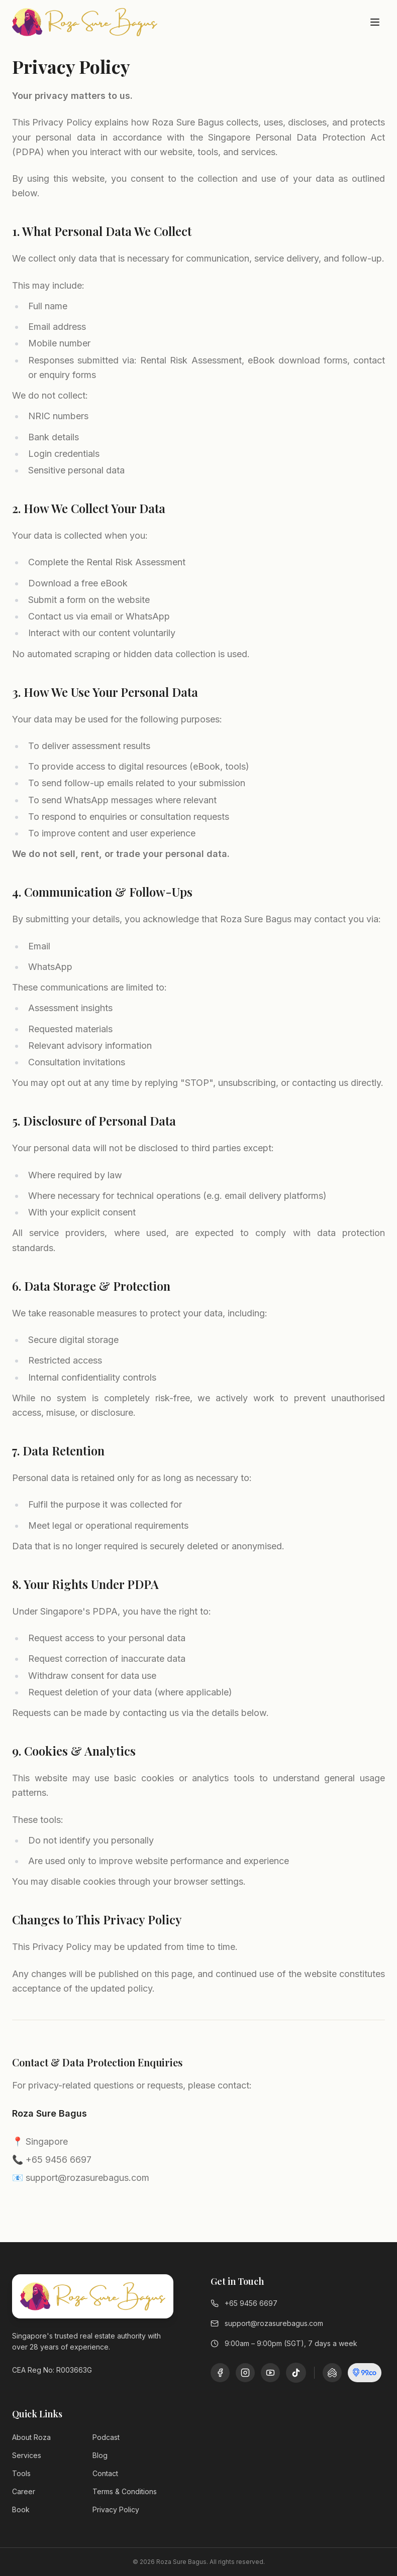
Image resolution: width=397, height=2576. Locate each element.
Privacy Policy (115, 2509)
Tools (21, 2473)
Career (23, 2491)
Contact (105, 2473)
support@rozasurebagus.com (267, 2323)
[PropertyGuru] (332, 2372)
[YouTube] (270, 2372)
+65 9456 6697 (244, 2303)
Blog (100, 2455)
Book (21, 2509)
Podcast (106, 2437)
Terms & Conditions (124, 2491)
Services (26, 2455)
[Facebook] (220, 2372)
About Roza (31, 2437)
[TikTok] (296, 2373)
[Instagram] (245, 2372)
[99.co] (364, 2372)
